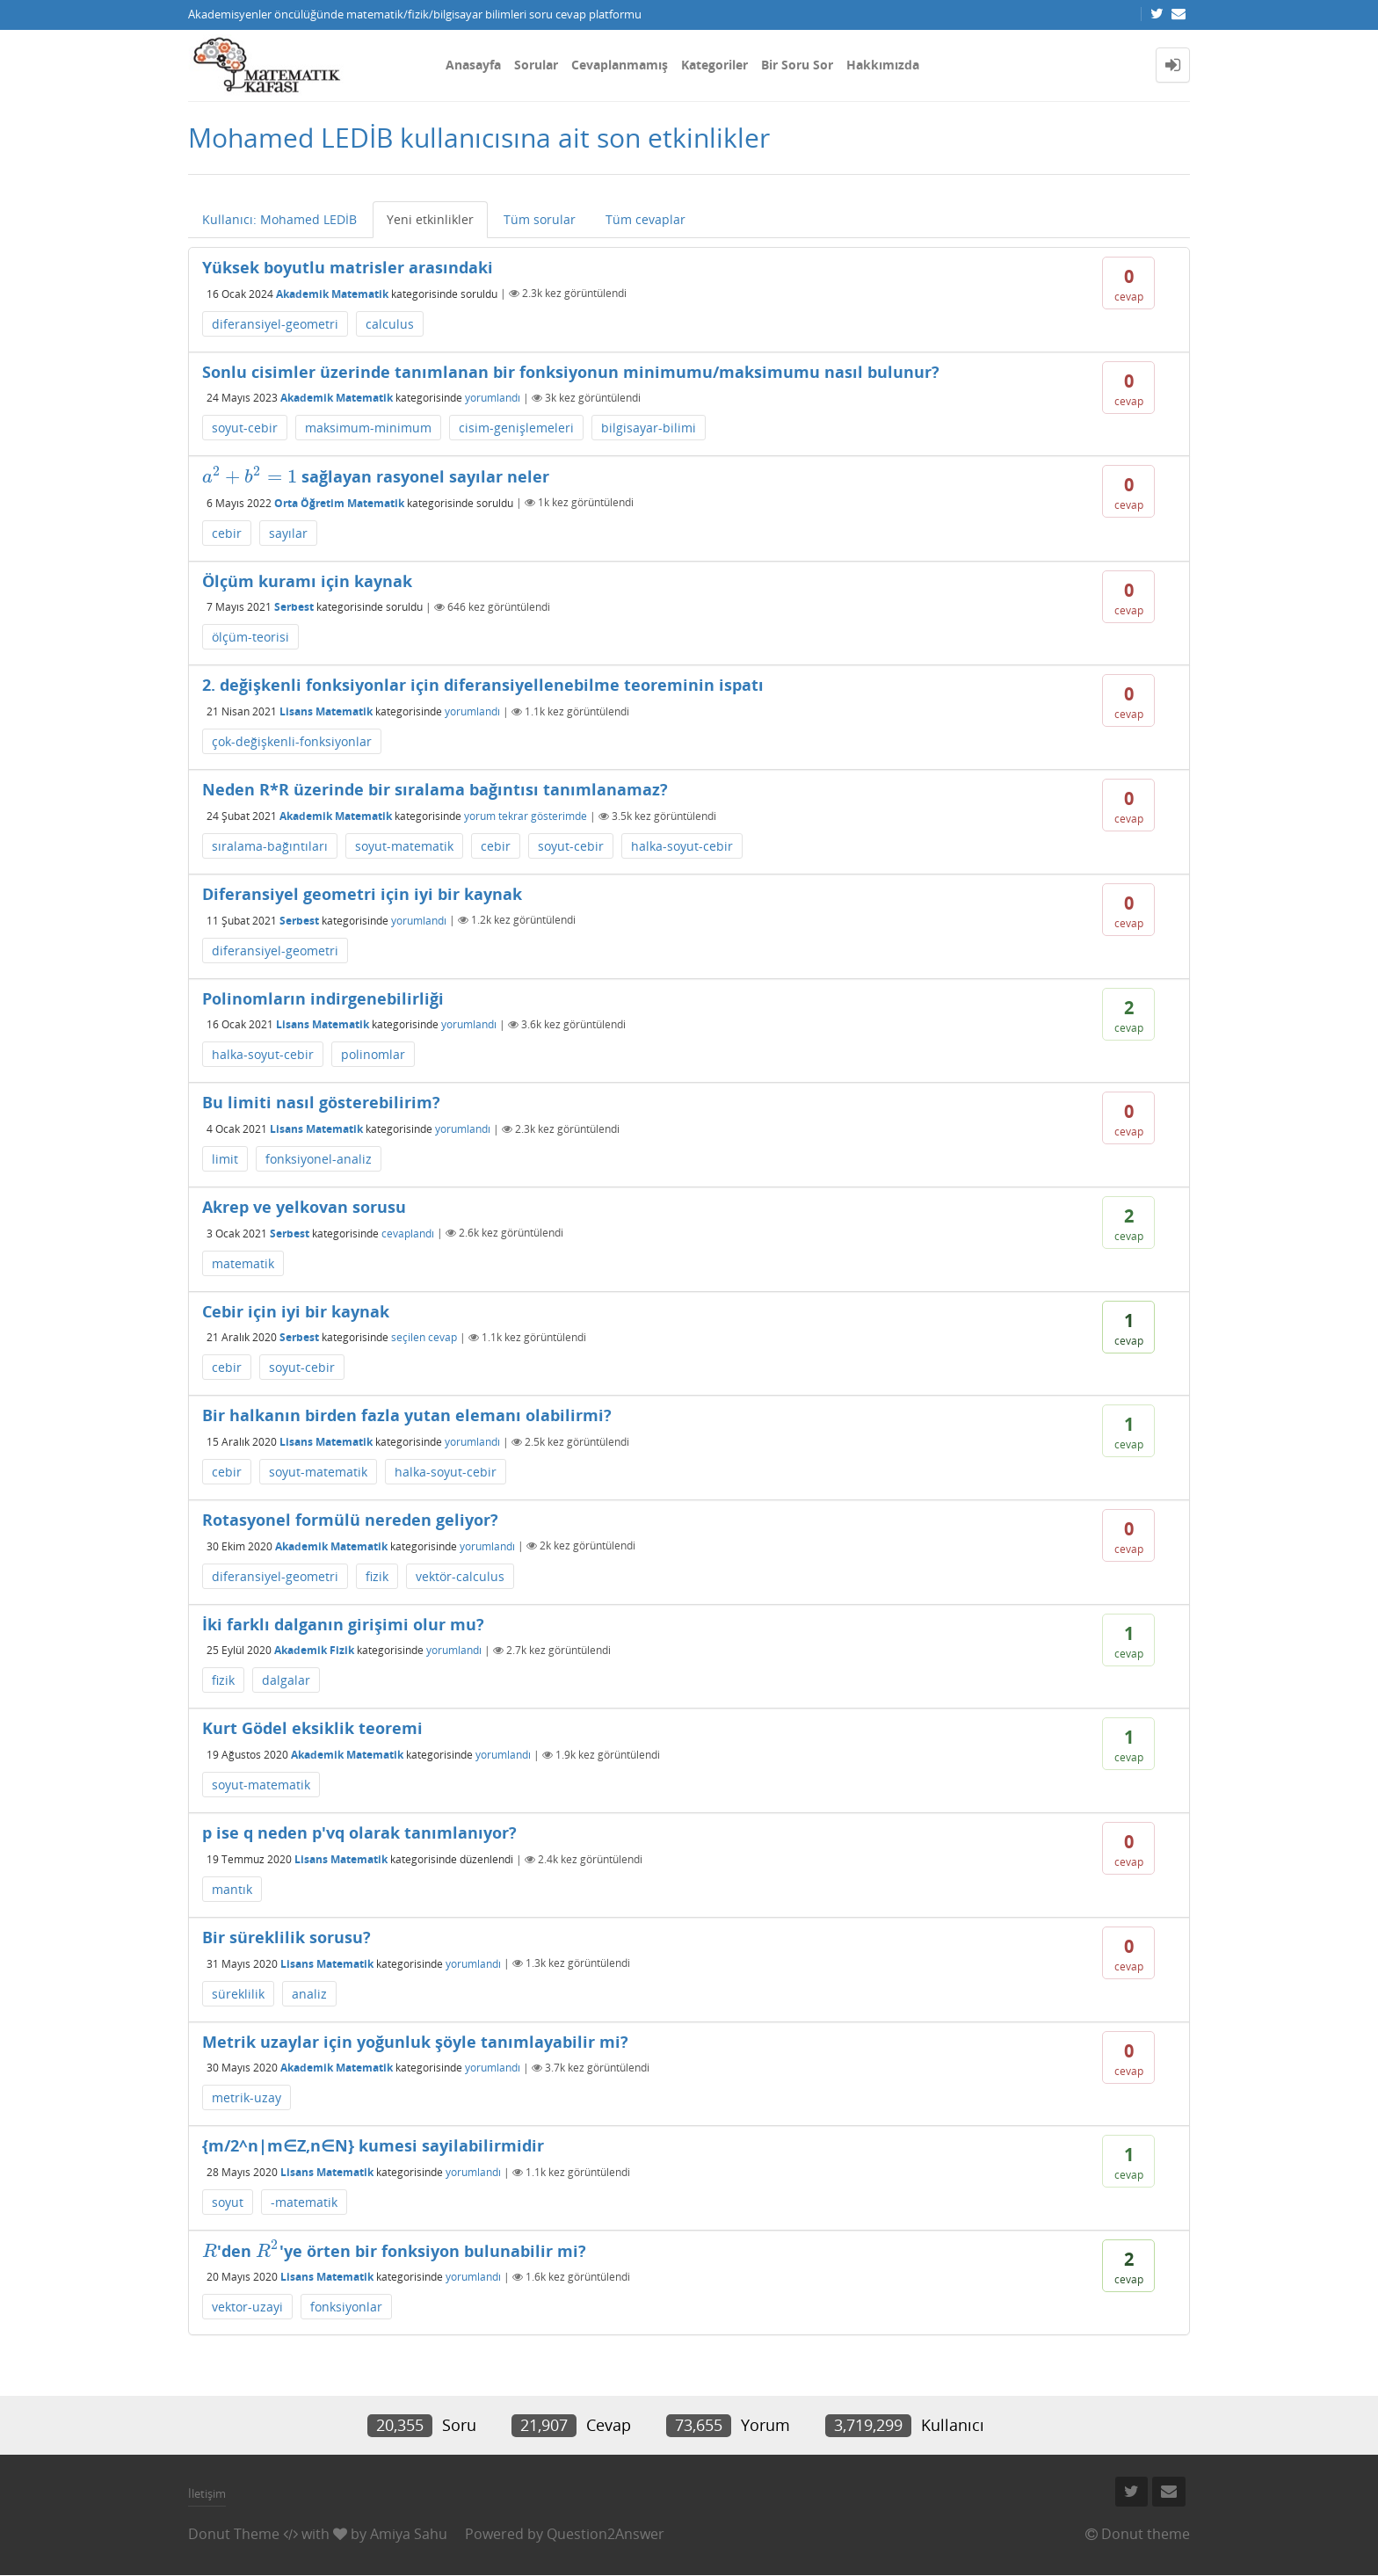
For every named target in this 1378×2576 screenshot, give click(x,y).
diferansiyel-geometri (275, 324)
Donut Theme (233, 2533)
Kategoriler (714, 64)
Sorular (536, 64)
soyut (227, 2202)
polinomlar (373, 1054)
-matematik (304, 2202)
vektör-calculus (460, 1576)
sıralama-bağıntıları (270, 846)
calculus (390, 324)
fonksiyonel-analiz (318, 1158)
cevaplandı (407, 1232)
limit (225, 1158)
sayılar (288, 533)
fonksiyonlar (346, 2306)
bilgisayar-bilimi (648, 427)
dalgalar (286, 1680)
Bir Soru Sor (797, 64)
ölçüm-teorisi (250, 636)
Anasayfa (473, 64)
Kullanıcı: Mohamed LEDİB (279, 219)
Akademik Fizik (314, 1650)
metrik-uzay (246, 2097)
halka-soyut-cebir (682, 846)
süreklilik (238, 1993)
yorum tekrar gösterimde (525, 816)
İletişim (207, 2493)
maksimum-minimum (368, 427)
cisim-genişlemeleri (516, 427)
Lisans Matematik (326, 711)
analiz (309, 1993)
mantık (232, 1889)
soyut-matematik (404, 846)
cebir (227, 533)
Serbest (294, 606)
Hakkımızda (882, 64)
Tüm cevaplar (645, 219)
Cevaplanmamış (619, 64)
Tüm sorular (540, 219)
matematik (243, 1263)
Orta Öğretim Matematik (339, 502)
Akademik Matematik (332, 293)
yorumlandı (492, 397)
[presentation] (249, 476)
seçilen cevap (424, 1337)
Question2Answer (605, 2533)
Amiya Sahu (408, 2533)
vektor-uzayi (247, 2306)
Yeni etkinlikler (430, 219)
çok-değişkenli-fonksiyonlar (292, 741)
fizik (377, 1576)
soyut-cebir (245, 427)
